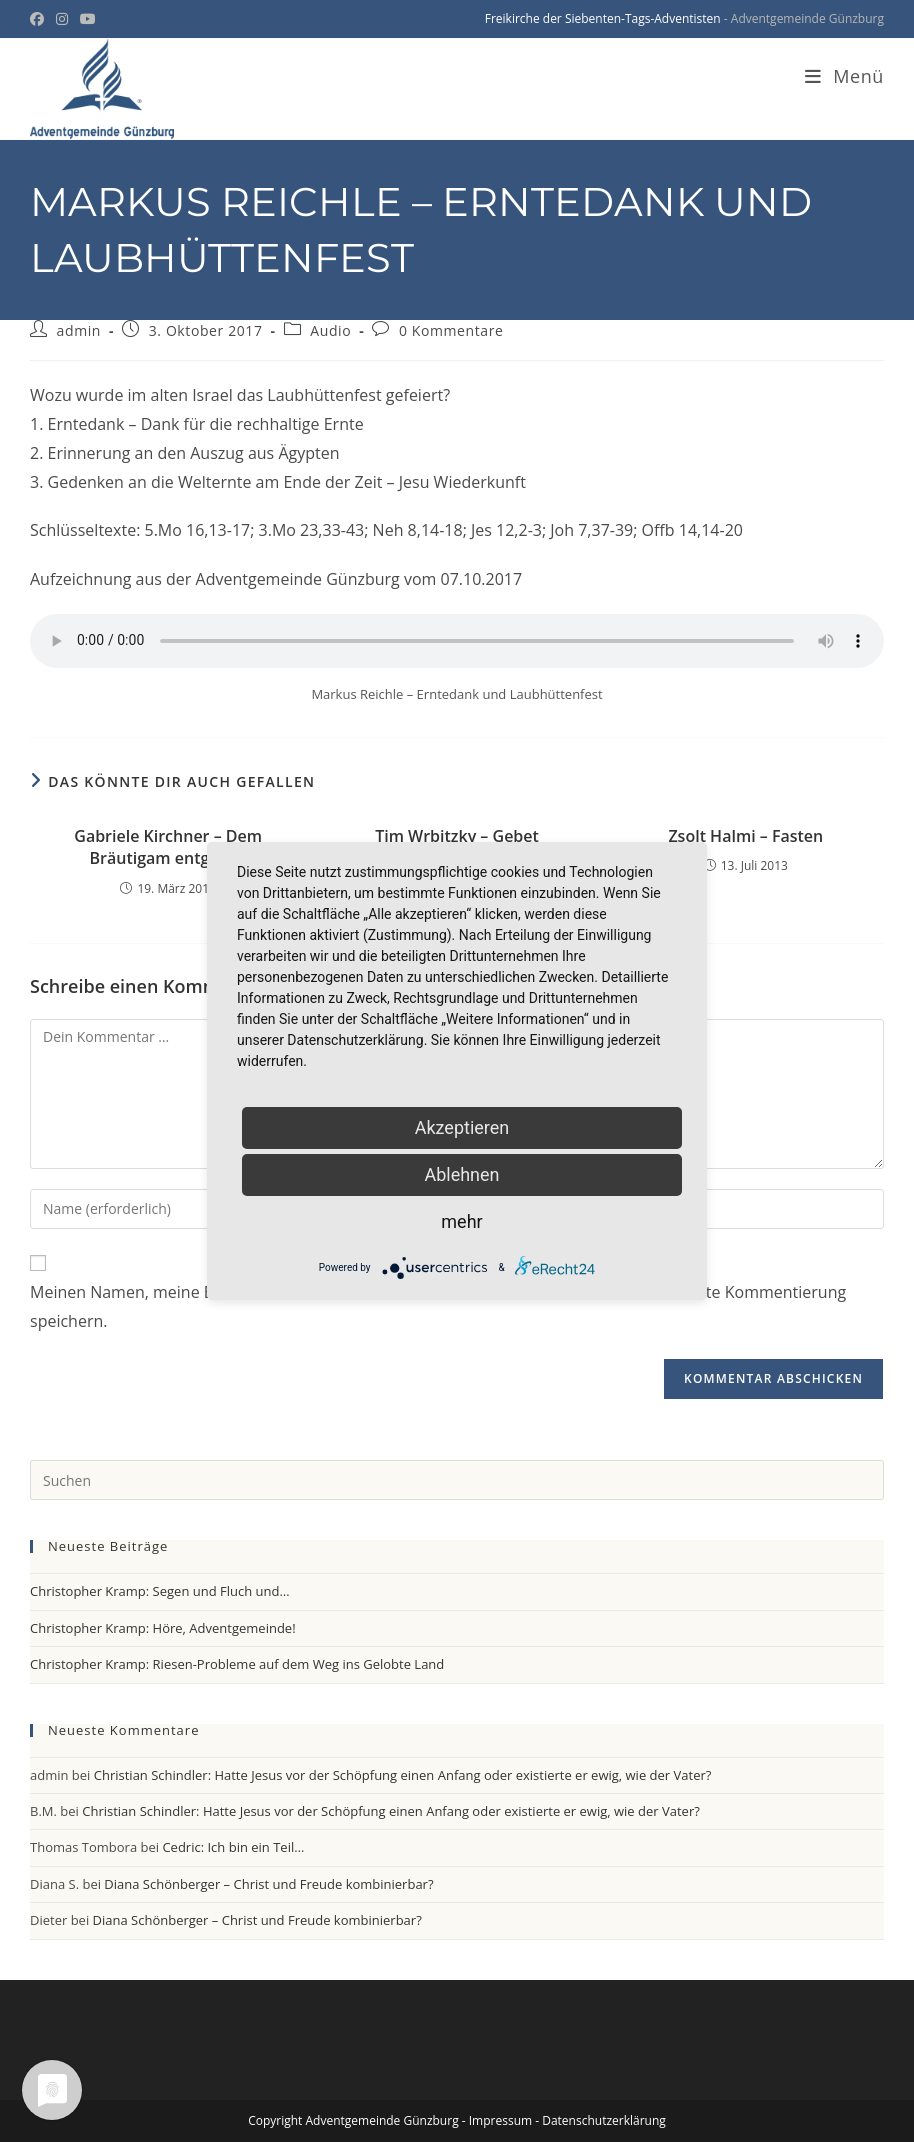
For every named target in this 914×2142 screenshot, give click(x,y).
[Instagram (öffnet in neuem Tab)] (62, 19)
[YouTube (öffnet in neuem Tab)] (88, 19)
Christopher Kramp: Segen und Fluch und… (160, 1591)
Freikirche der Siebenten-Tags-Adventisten (603, 18)
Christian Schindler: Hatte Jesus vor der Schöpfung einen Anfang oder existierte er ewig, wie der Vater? (403, 1775)
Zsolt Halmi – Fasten (745, 836)
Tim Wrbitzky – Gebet (457, 836)
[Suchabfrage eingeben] (457, 1480)
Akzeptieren (462, 1127)
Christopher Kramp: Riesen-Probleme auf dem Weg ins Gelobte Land (237, 1664)
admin (79, 330)
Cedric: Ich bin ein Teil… (233, 1847)
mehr (461, 1221)
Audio (330, 330)
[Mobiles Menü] (844, 76)
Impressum (500, 2120)
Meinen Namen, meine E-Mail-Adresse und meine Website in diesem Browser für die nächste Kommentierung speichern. (438, 1306)
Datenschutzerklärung (604, 2120)
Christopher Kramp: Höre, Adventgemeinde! (163, 1628)
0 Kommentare (451, 330)
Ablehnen (461, 1174)
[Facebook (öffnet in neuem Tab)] (40, 19)
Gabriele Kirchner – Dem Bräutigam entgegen (168, 847)
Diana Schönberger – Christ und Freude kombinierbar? (268, 1884)
